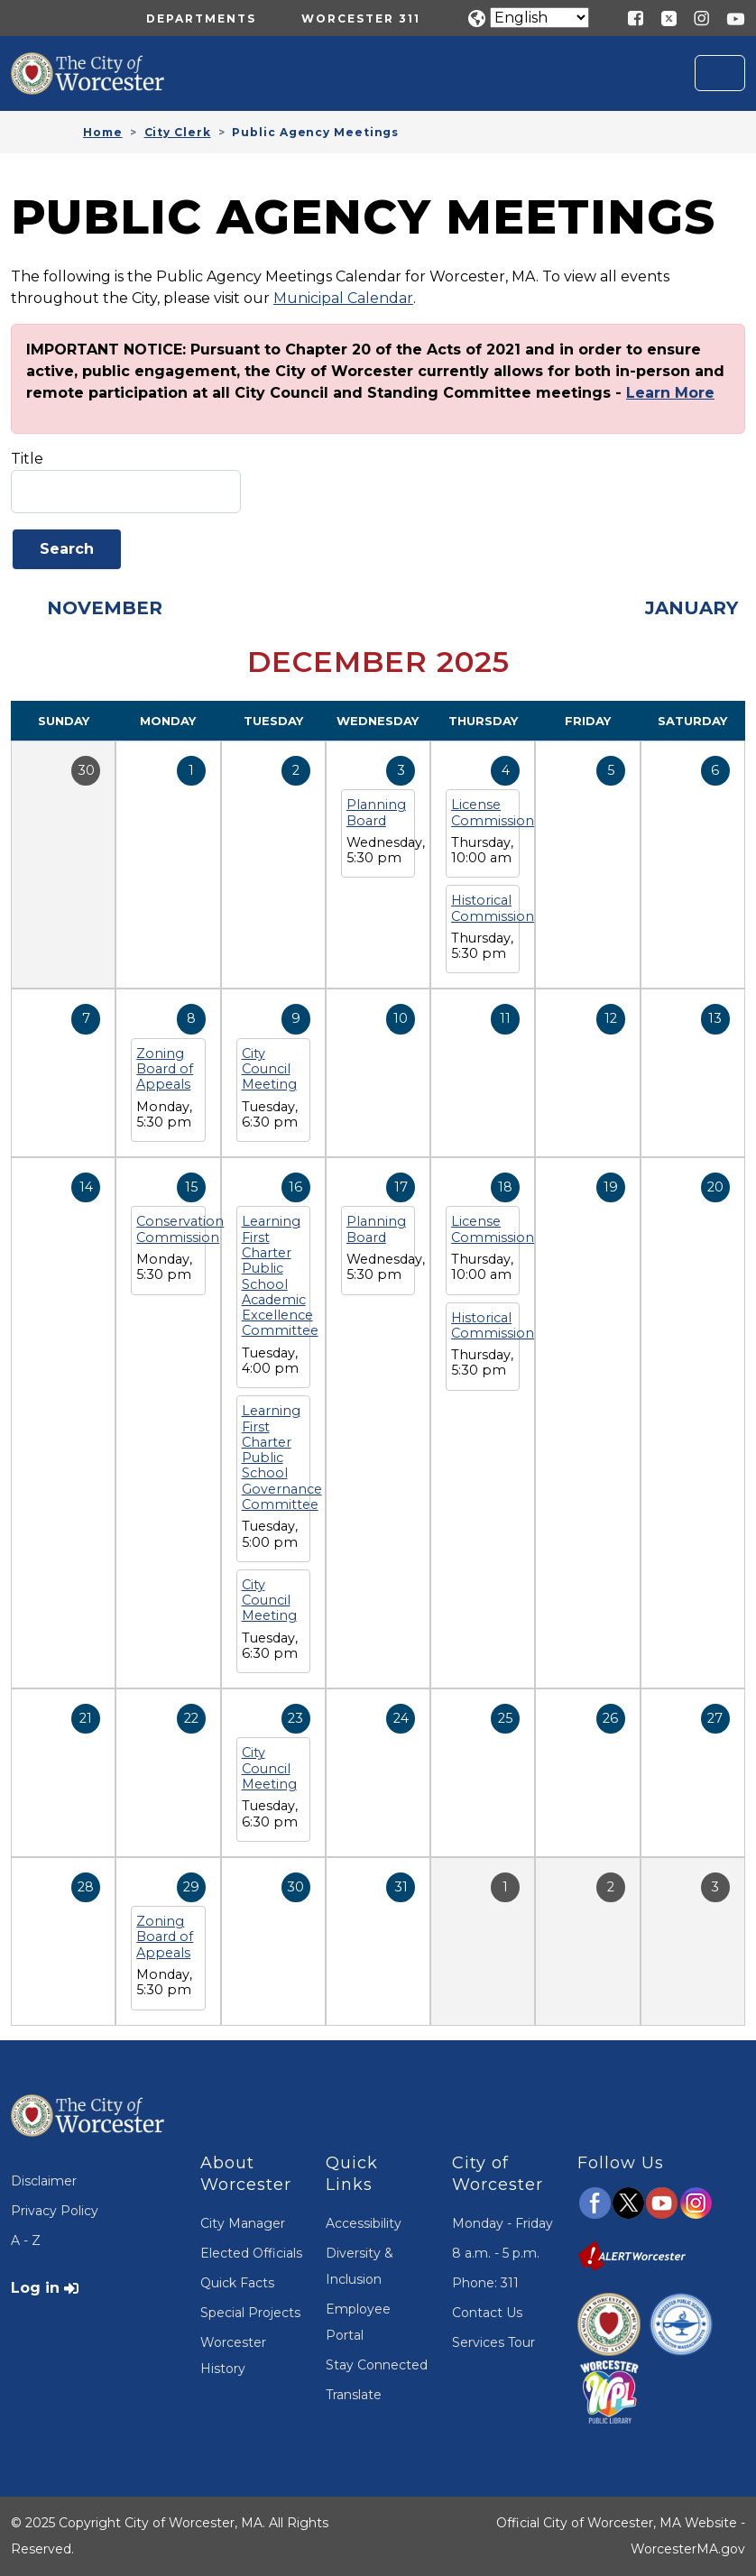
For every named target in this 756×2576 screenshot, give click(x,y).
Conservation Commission (180, 1229)
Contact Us (487, 2313)
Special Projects (250, 2313)
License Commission (492, 812)
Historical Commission (492, 908)
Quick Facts (237, 2283)
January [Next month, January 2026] (691, 608)
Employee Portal (358, 2322)
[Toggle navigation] (720, 73)
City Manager (242, 2223)
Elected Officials (251, 2253)
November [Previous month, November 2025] (104, 608)
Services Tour (493, 2342)
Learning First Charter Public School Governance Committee (282, 1458)
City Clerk (177, 132)
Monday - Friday (502, 2223)
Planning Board (376, 812)
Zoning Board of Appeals (164, 1069)
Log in (35, 2287)
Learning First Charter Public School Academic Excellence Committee (280, 1276)
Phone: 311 (485, 2283)
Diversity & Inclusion (359, 2266)
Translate (354, 2395)
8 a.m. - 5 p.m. (495, 2253)
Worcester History (233, 2355)
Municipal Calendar (343, 298)
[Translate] (539, 17)
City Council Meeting (269, 1069)
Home (103, 132)
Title (27, 458)
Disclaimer (44, 2181)
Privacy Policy (54, 2211)
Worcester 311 (360, 18)
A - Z (26, 2240)
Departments (201, 18)
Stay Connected (377, 2365)
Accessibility (363, 2223)
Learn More (670, 392)
